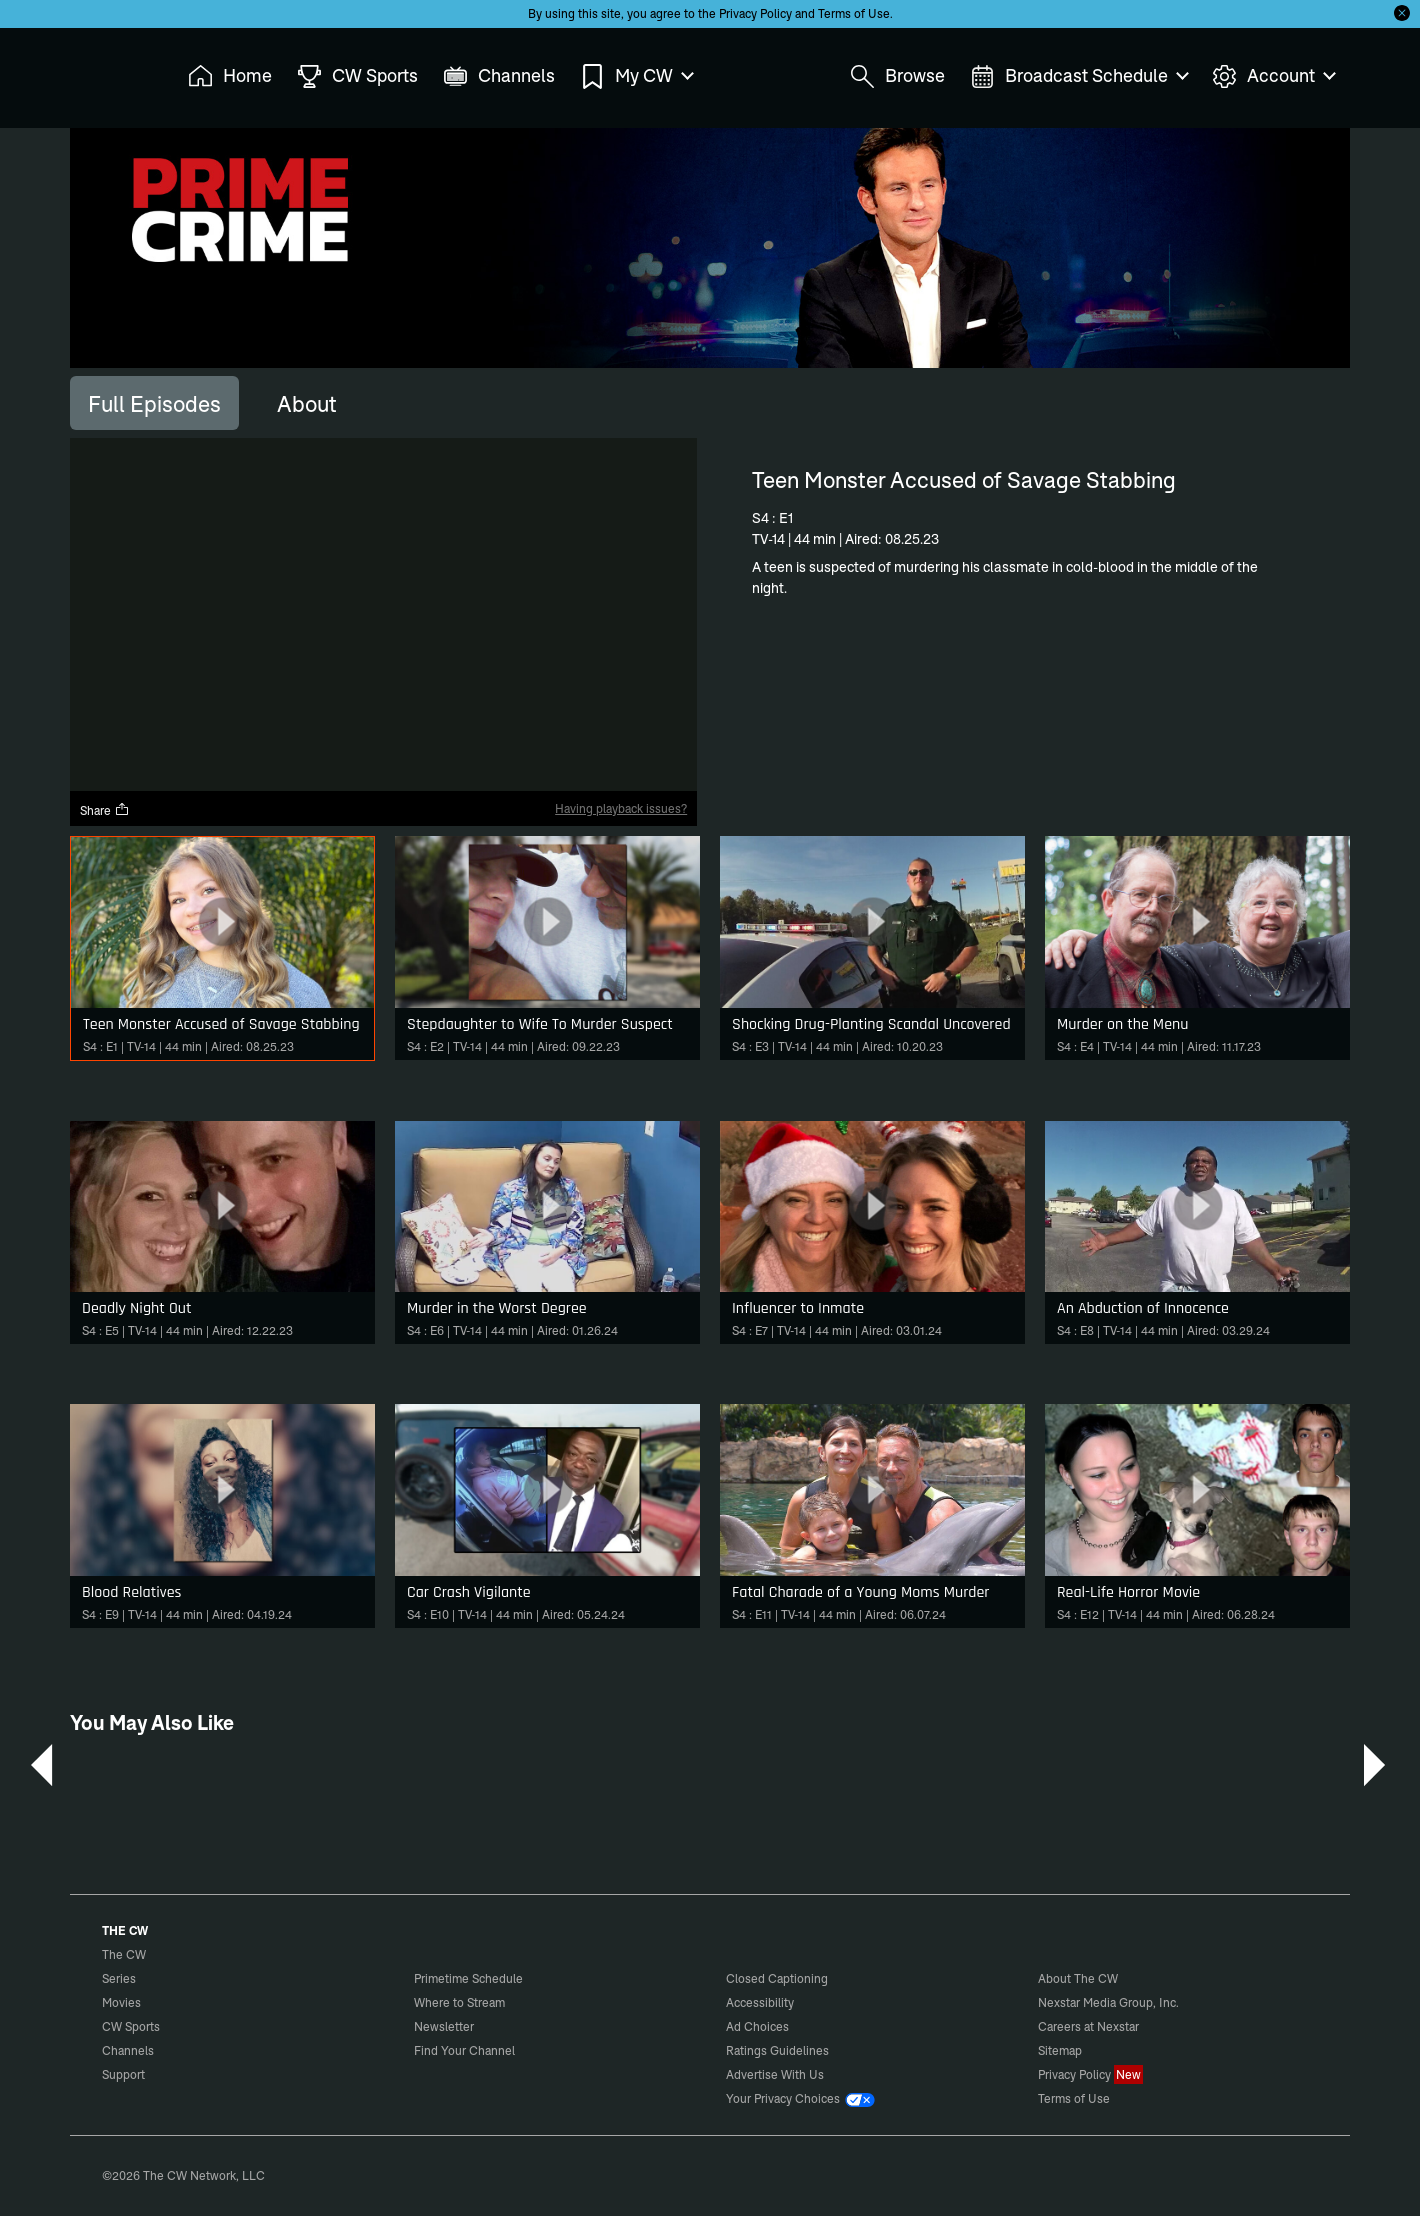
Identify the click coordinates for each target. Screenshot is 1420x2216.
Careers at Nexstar (1088, 2026)
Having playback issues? (621, 808)
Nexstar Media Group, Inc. (1108, 2002)
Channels (128, 2050)
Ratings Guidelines (777, 2050)
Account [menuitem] (1273, 76)
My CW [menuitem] (636, 76)
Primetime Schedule (468, 1978)
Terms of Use (854, 13)
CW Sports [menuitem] (357, 76)
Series (119, 1978)
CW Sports (131, 2026)
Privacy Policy (755, 13)
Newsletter (444, 2026)
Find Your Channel (464, 2050)
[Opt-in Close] (1402, 13)
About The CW (1078, 1978)
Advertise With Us (775, 2074)
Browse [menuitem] (897, 76)
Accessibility (760, 2002)
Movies (121, 2002)
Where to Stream (459, 2002)
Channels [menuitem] (499, 76)
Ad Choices (757, 2026)
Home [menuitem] (230, 76)
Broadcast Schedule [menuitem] (1078, 76)
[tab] (154, 403)
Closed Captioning (777, 1978)
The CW (111, 71)
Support (123, 2074)
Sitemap (1060, 2050)
